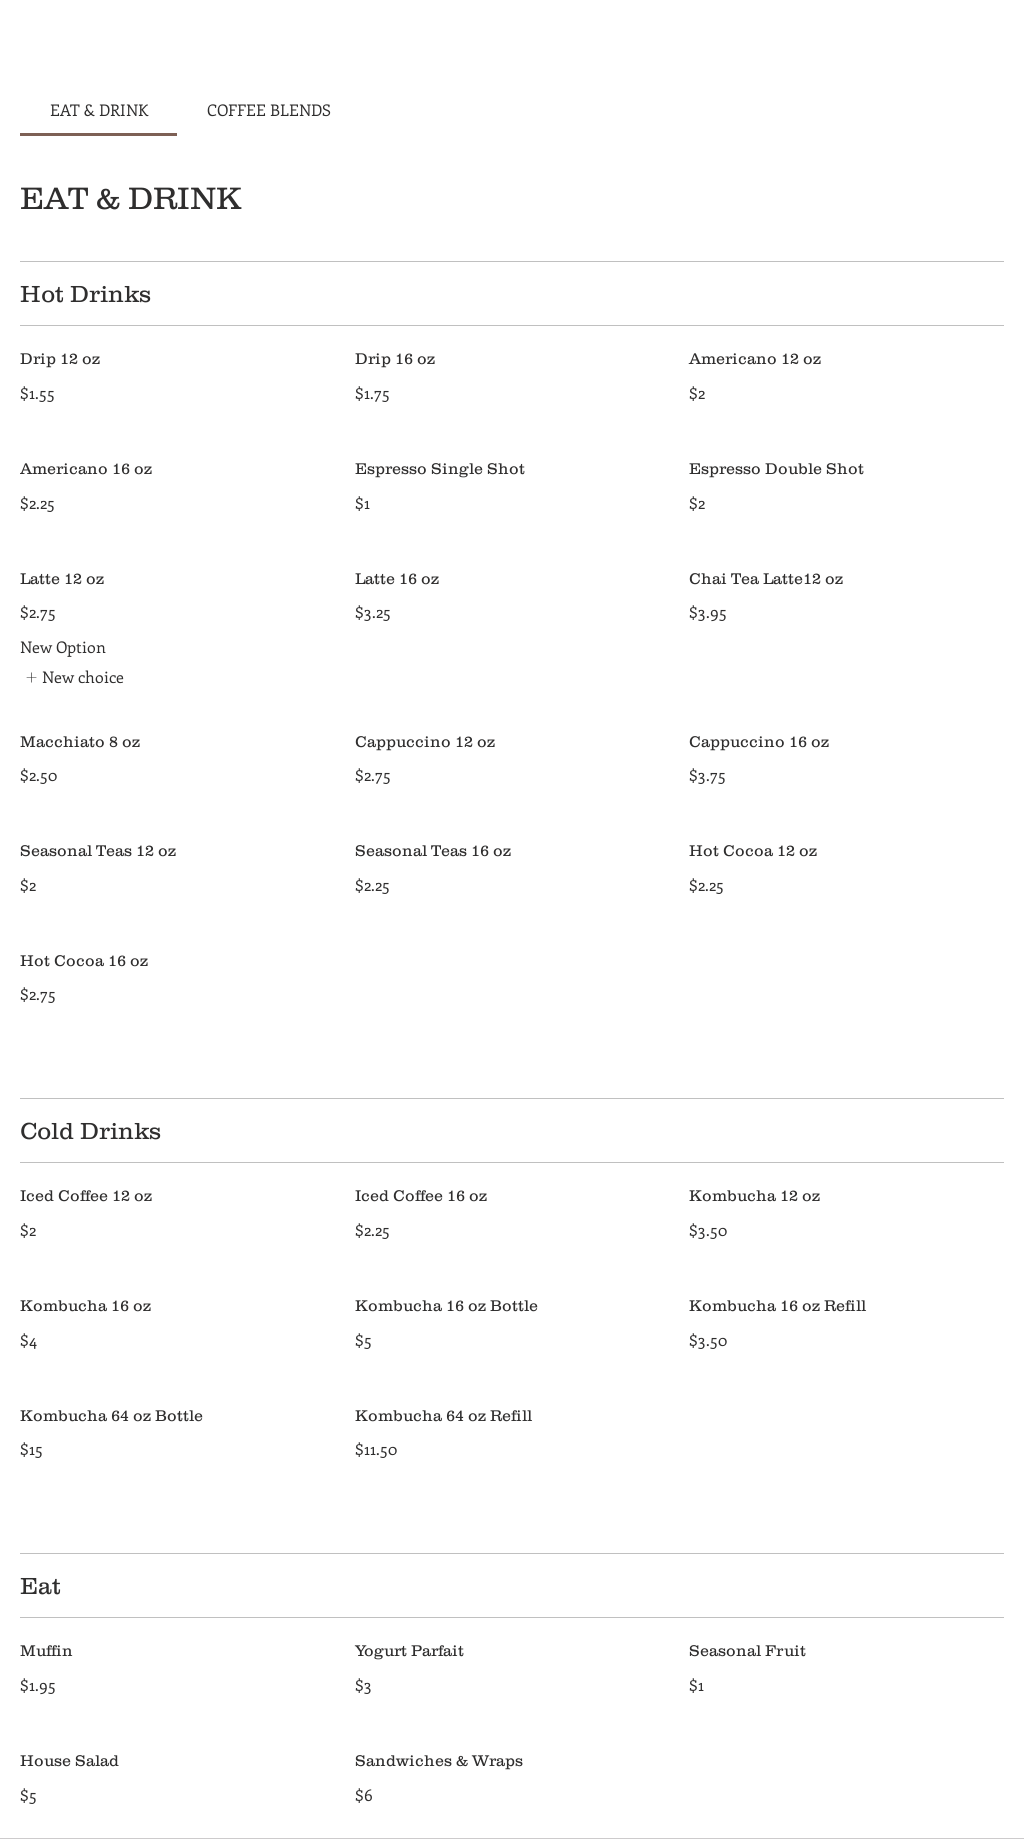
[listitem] (74, 677)
